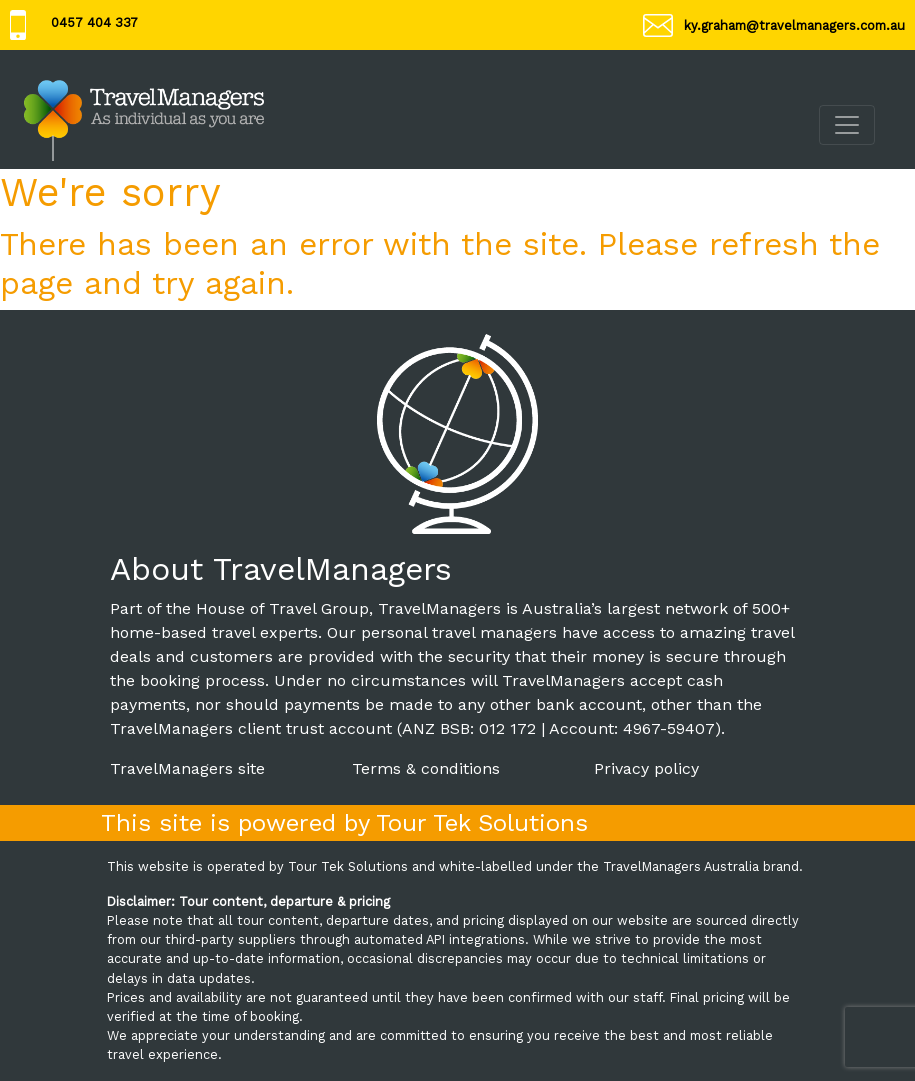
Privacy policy (646, 768)
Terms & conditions (426, 768)
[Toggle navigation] (847, 125)
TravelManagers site (187, 768)
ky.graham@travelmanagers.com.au (794, 25)
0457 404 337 (94, 22)
